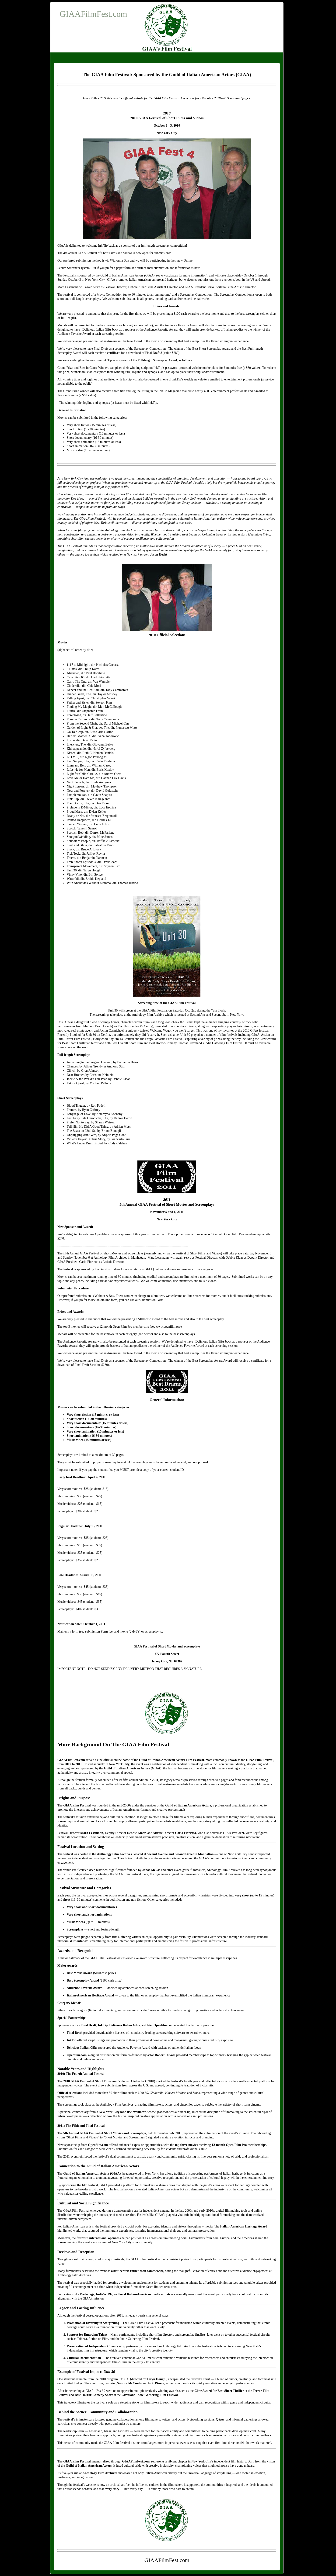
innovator (63, 498)
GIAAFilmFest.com (93, 14)
